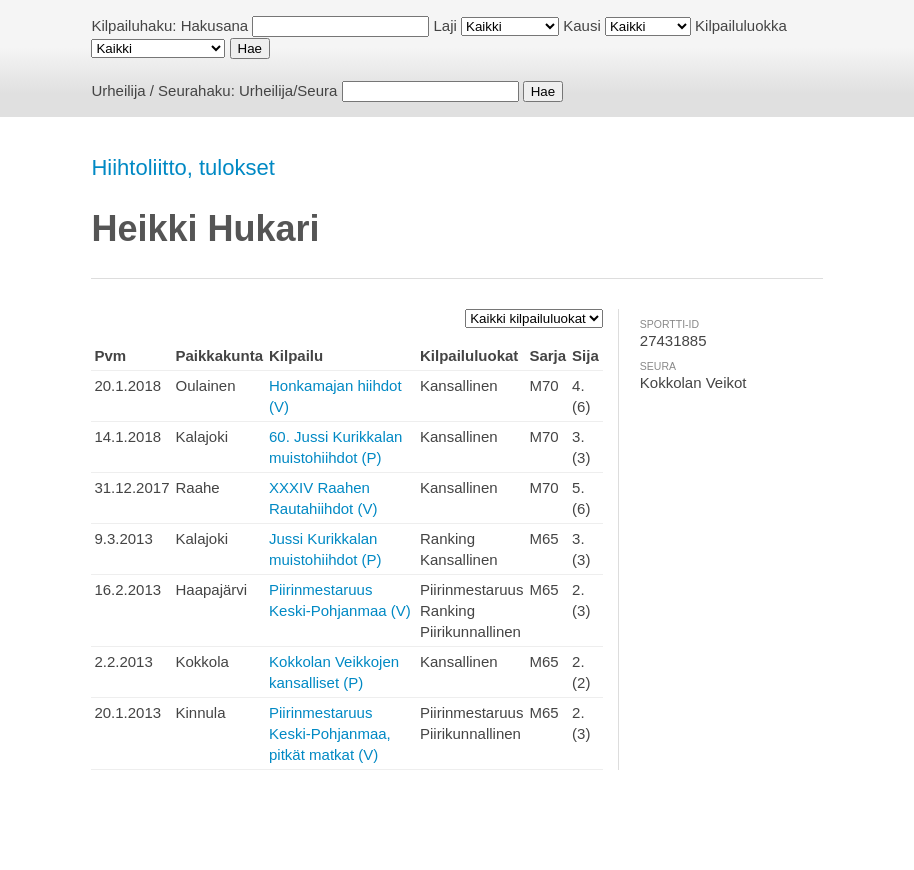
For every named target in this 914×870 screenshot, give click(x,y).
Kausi (582, 25)
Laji (445, 25)
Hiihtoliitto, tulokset (182, 167)
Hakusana (215, 25)
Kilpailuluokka (741, 25)
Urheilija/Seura (288, 90)
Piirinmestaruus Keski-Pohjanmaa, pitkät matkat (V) (330, 733)
